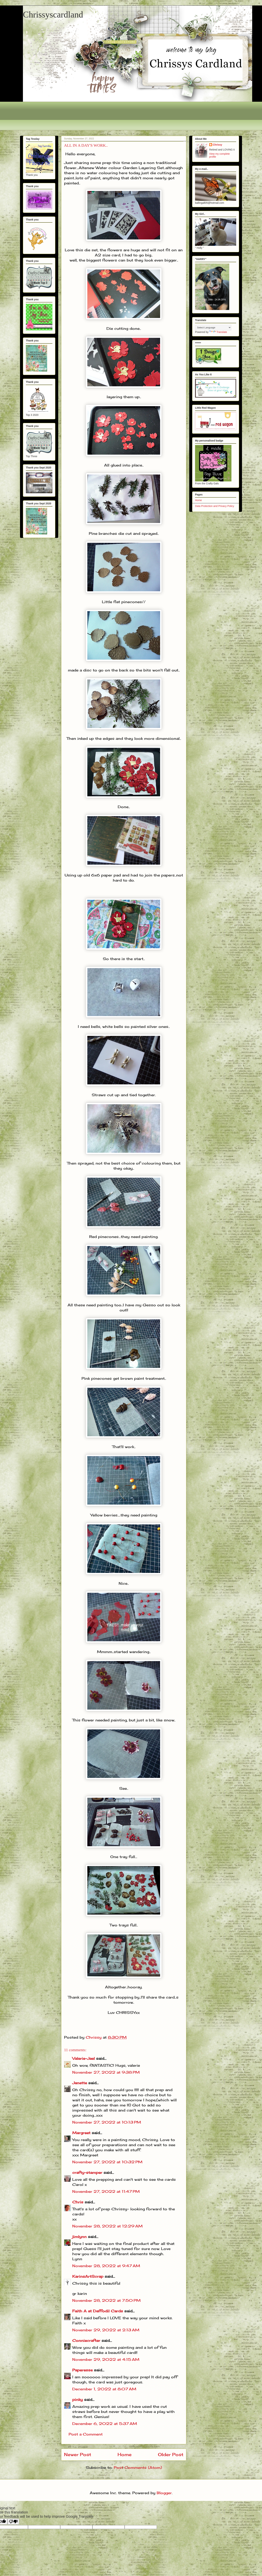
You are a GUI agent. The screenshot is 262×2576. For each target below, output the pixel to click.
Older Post (170, 2454)
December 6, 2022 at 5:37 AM (104, 2423)
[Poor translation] (13, 2522)
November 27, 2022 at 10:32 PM (107, 2162)
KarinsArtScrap (87, 2276)
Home (125, 2454)
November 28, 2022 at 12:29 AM (107, 2226)
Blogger (164, 2493)
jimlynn (79, 2236)
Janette (79, 2083)
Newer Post (77, 2454)
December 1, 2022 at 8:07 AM (104, 2389)
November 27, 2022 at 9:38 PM (106, 2072)
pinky (77, 2399)
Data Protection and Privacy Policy (214, 506)
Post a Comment (86, 2434)
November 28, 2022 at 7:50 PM (106, 2300)
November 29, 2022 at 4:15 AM (105, 2359)
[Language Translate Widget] (213, 327)
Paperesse (82, 2370)
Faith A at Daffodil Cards (97, 2311)
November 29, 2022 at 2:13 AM (105, 2330)
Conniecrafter (86, 2340)
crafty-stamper (87, 2172)
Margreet (81, 2132)
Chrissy (217, 144)
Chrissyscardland (53, 14)
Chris (77, 2202)
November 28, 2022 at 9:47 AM (106, 2265)
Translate (218, 332)
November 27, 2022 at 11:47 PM (106, 2191)
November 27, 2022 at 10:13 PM (106, 2122)
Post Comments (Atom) (138, 2467)
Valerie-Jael (83, 2058)
